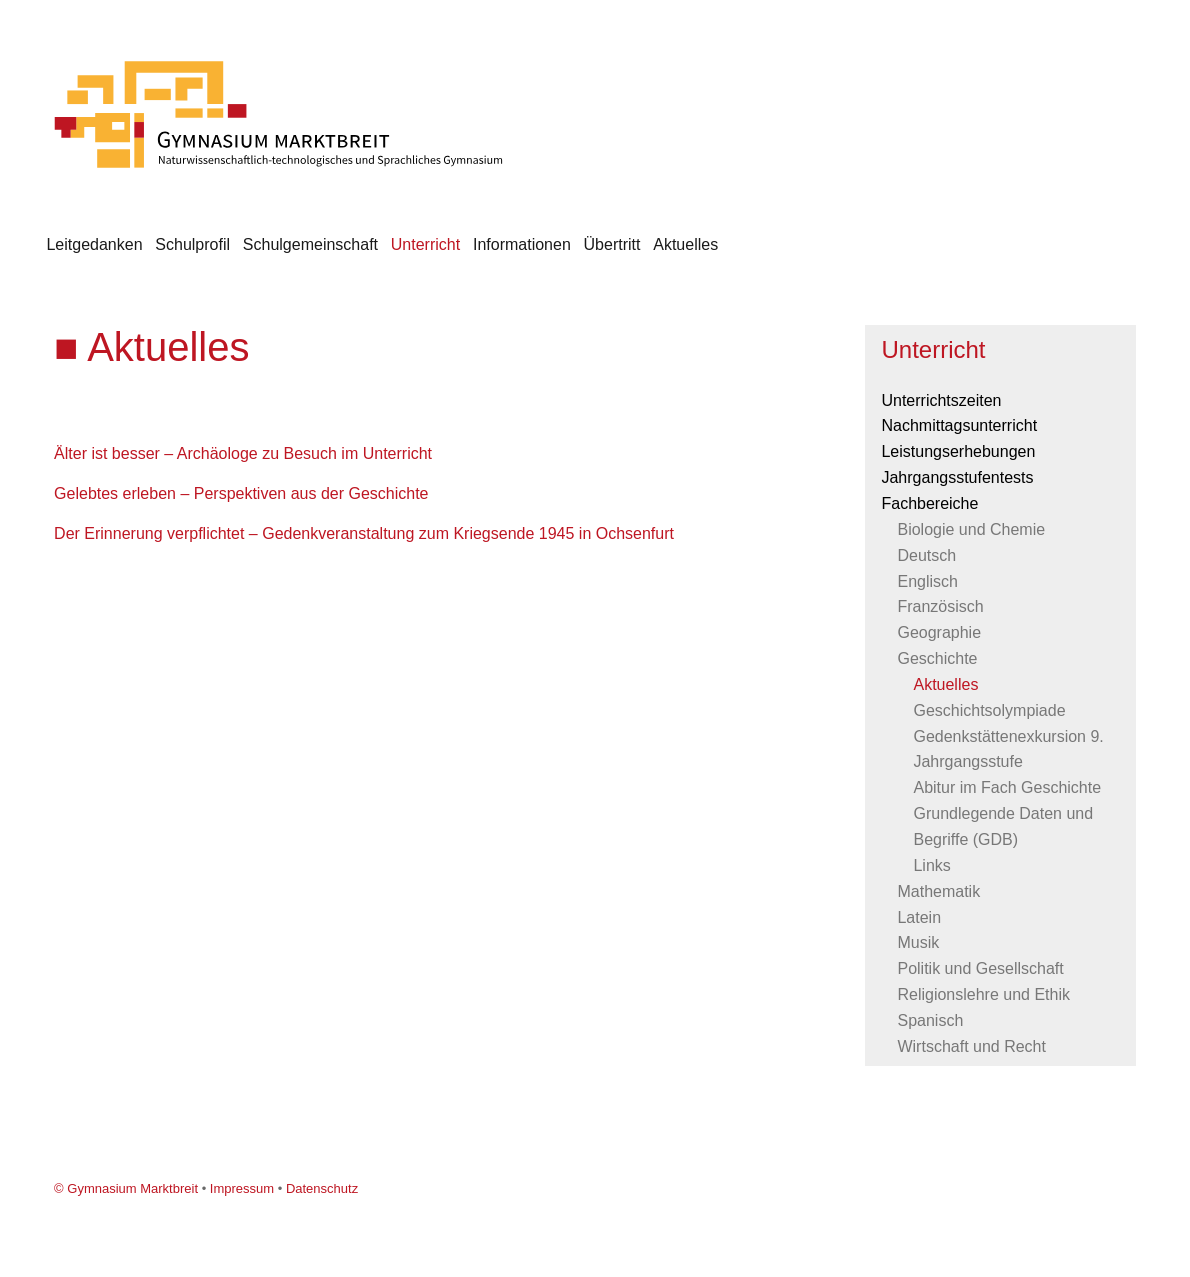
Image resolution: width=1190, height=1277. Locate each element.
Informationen (522, 244)
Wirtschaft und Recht (971, 1046)
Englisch (927, 581)
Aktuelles (685, 244)
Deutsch (926, 555)
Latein (919, 917)
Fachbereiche (929, 503)
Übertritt (612, 244)
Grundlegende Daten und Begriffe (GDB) (1003, 826)
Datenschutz (322, 1188)
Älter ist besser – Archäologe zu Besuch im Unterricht (243, 453)
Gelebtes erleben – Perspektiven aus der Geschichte (241, 493)
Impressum (242, 1188)
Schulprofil (192, 244)
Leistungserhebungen (958, 451)
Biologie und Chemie (971, 529)
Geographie (939, 632)
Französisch (940, 606)
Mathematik (938, 891)
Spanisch (930, 1020)
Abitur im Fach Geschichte (1007, 787)
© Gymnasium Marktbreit (126, 1188)
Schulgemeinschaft (310, 244)
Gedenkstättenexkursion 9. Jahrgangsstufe (1008, 749)
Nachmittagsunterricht (959, 425)
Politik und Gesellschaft (980, 968)
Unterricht (425, 244)
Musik (918, 942)
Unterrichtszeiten (941, 400)
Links (931, 865)
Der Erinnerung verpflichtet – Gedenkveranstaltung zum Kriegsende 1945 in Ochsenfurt (364, 533)
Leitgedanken (94, 244)
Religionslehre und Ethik (983, 994)
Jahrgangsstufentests (957, 477)
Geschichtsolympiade (989, 710)
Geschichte (937, 658)
